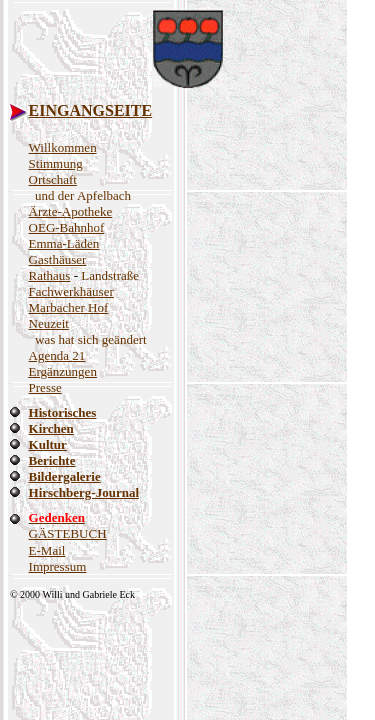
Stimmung (56, 163)
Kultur (48, 444)
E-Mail (47, 550)
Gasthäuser (58, 259)
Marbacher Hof (69, 307)
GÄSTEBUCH (68, 533)
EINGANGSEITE (91, 110)
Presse (45, 387)
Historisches (63, 412)
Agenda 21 (57, 355)
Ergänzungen (63, 371)
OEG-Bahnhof (67, 227)
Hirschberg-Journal (84, 492)
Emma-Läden (64, 243)
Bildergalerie (65, 476)
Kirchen (51, 428)
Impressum (58, 566)
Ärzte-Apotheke (71, 211)
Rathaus (50, 275)
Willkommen (63, 147)
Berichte (52, 460)
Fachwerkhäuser (71, 291)
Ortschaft (53, 179)
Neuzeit (49, 323)
